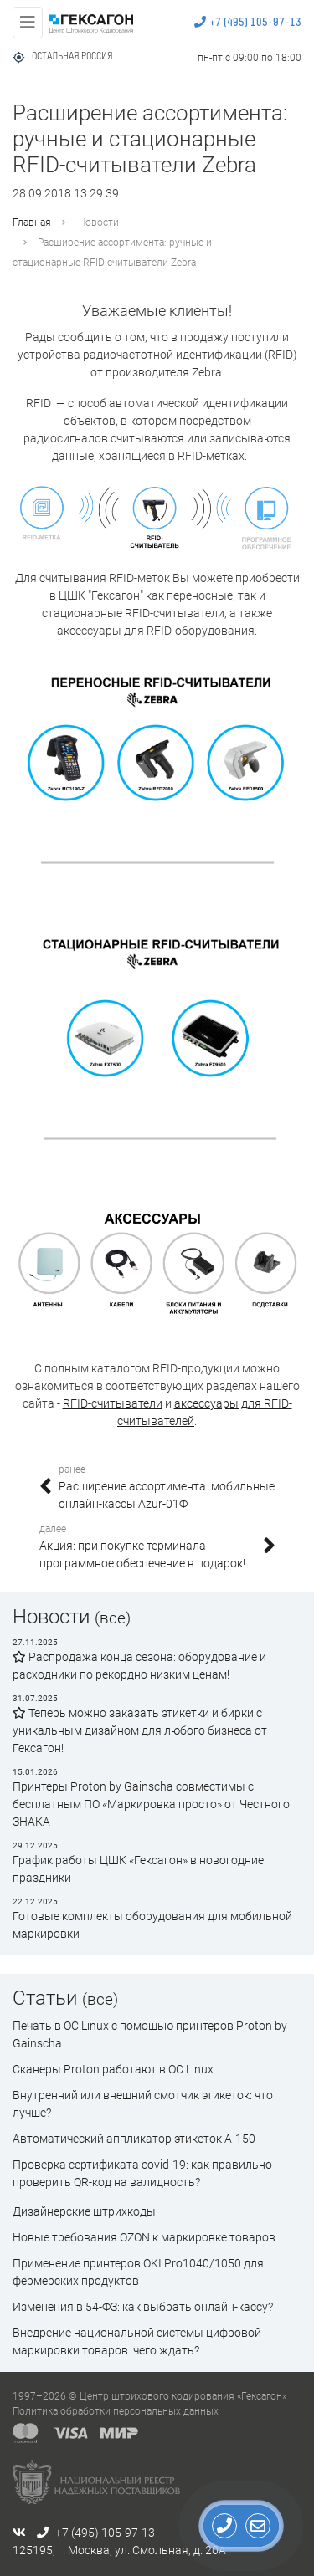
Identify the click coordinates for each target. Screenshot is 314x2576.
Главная (32, 222)
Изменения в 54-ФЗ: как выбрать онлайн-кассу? (143, 2306)
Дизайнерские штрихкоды (84, 2211)
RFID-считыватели (112, 1403)
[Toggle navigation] (28, 22)
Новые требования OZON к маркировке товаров (144, 2237)
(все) (113, 1618)
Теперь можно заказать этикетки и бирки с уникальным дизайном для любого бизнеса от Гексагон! (140, 1730)
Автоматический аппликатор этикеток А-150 (134, 2138)
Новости (99, 222)
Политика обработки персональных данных (116, 2411)
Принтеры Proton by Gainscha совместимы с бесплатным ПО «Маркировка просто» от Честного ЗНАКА (151, 1804)
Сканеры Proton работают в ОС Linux (113, 2069)
